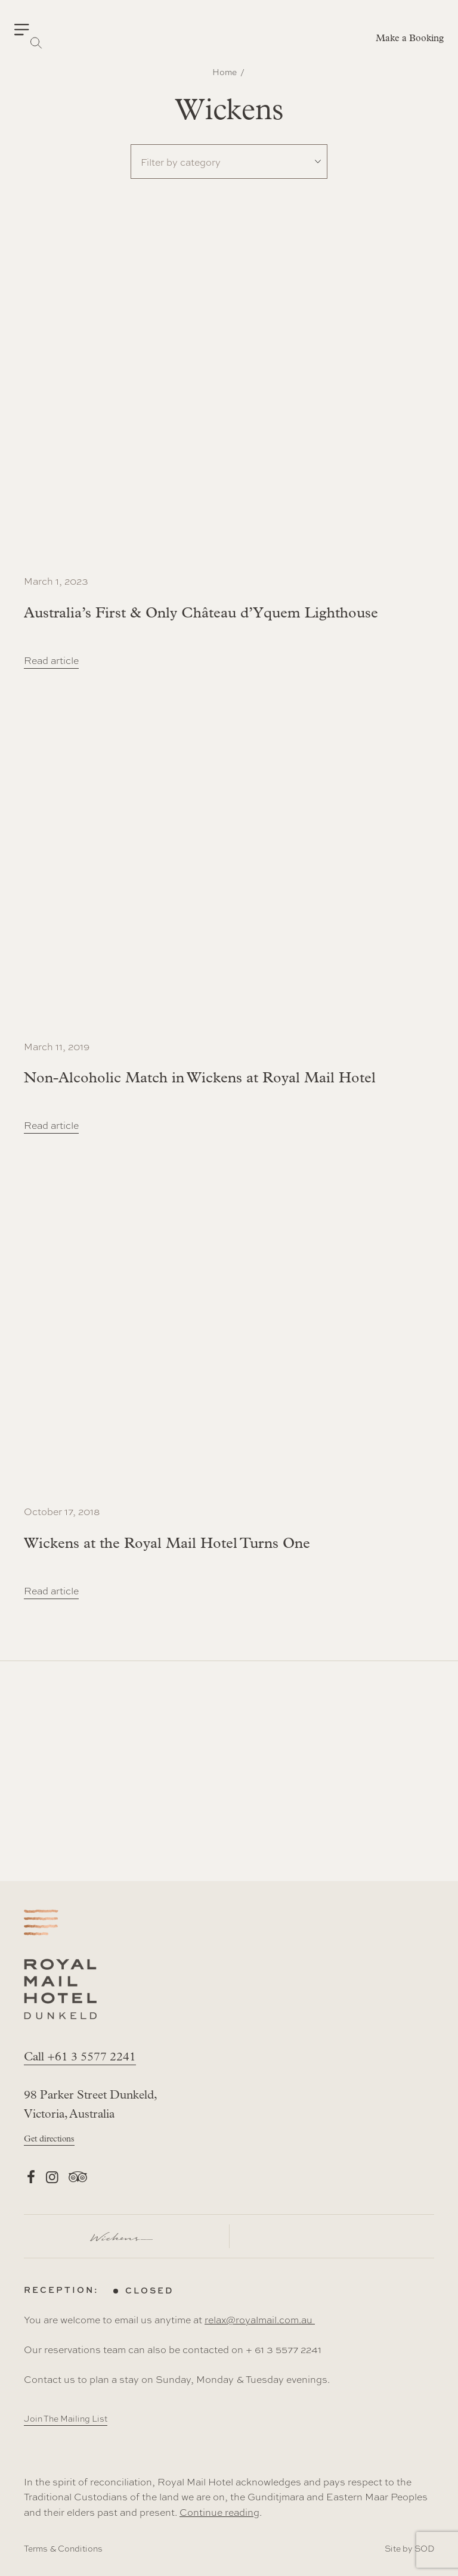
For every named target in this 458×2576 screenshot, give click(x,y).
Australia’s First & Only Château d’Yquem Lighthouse (201, 613)
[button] (29, 30)
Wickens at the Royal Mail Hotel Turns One (167, 1544)
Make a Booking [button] (410, 39)
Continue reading (219, 2512)
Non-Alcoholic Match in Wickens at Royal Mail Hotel (200, 1078)
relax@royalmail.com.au (260, 2319)
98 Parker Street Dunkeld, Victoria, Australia (90, 2105)
